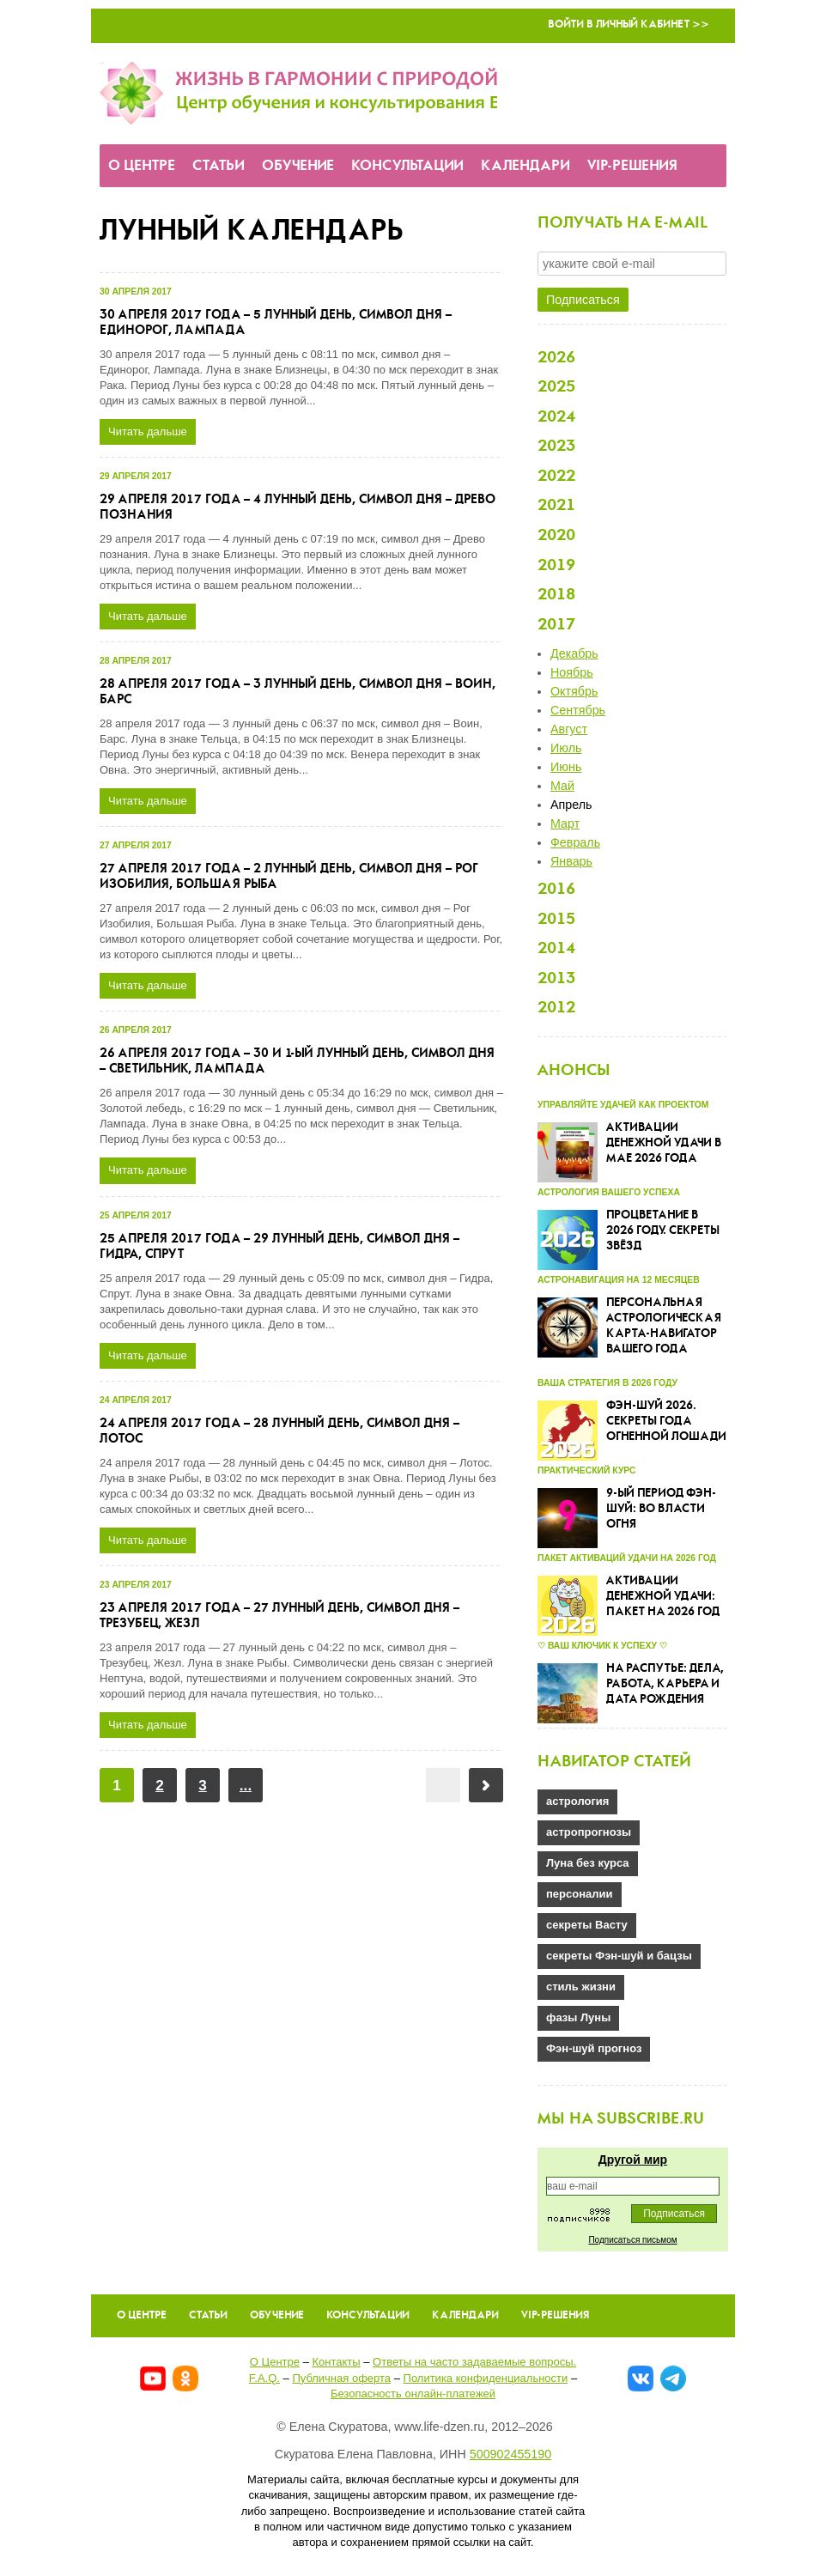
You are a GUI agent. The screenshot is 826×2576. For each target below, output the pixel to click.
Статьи (218, 166)
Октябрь (574, 691)
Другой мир (632, 2159)
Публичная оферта (341, 2378)
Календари (525, 166)
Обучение (298, 166)
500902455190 (510, 2454)
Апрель (571, 804)
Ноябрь (571, 672)
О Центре (141, 166)
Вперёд (486, 1785)
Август (568, 729)
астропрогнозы (588, 1832)
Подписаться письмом (632, 2240)
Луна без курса (587, 1862)
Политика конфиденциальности (486, 2378)
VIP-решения (632, 166)
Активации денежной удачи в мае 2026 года (663, 1143)
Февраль (575, 842)
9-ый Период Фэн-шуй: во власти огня (661, 1509)
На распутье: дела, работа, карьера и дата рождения (665, 1684)
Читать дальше (147, 431)
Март (565, 823)
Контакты (336, 2361)
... (246, 1785)
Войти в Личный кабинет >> (628, 24)
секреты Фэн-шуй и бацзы (619, 1955)
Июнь (565, 767)
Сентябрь (577, 710)
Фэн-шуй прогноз (593, 2048)
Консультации (407, 166)
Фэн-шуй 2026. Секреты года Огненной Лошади (666, 1421)
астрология (577, 1801)
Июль (565, 748)
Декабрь (574, 653)
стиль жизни (581, 1986)
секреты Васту (587, 1924)
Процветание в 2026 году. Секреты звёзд (663, 1231)
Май (562, 786)
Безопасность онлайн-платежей (413, 2393)
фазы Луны (578, 2017)
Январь (571, 861)
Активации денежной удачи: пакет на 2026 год (663, 1597)
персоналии (579, 1893)
